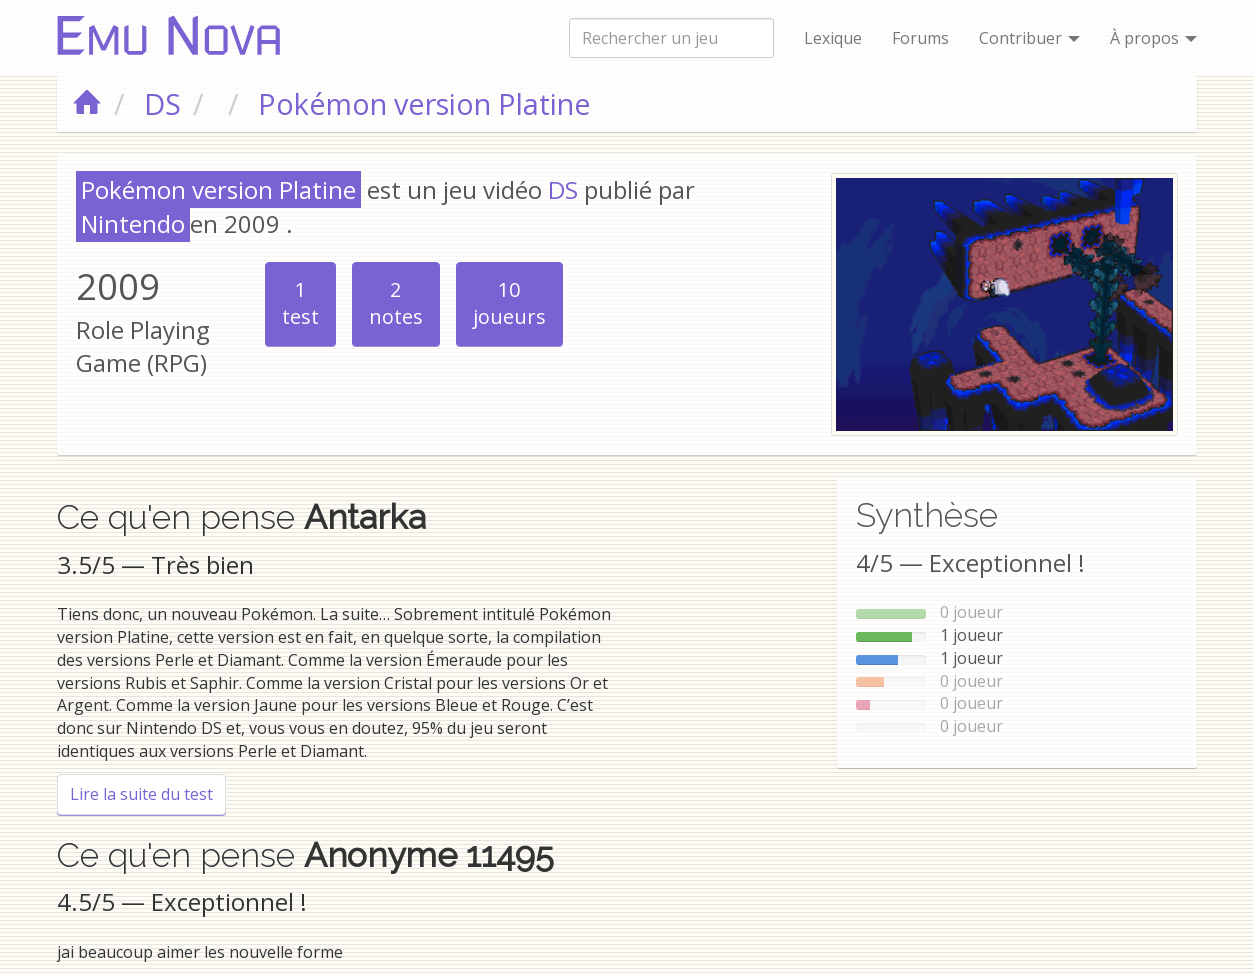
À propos (1153, 38)
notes (396, 303)
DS (563, 189)
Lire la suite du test (148, 793)
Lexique (833, 38)
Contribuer (1029, 38)
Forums (920, 38)
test (300, 303)
